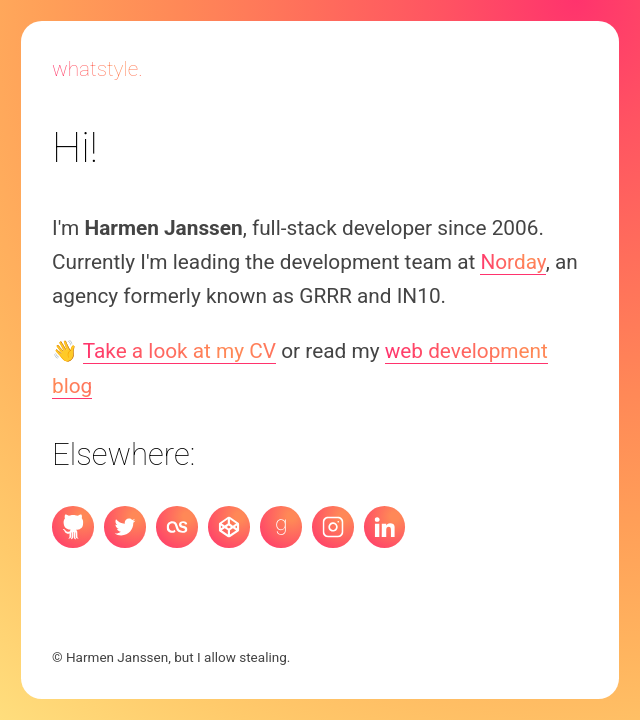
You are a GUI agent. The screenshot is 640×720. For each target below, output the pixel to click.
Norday (512, 262)
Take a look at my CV (179, 351)
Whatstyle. (97, 69)
